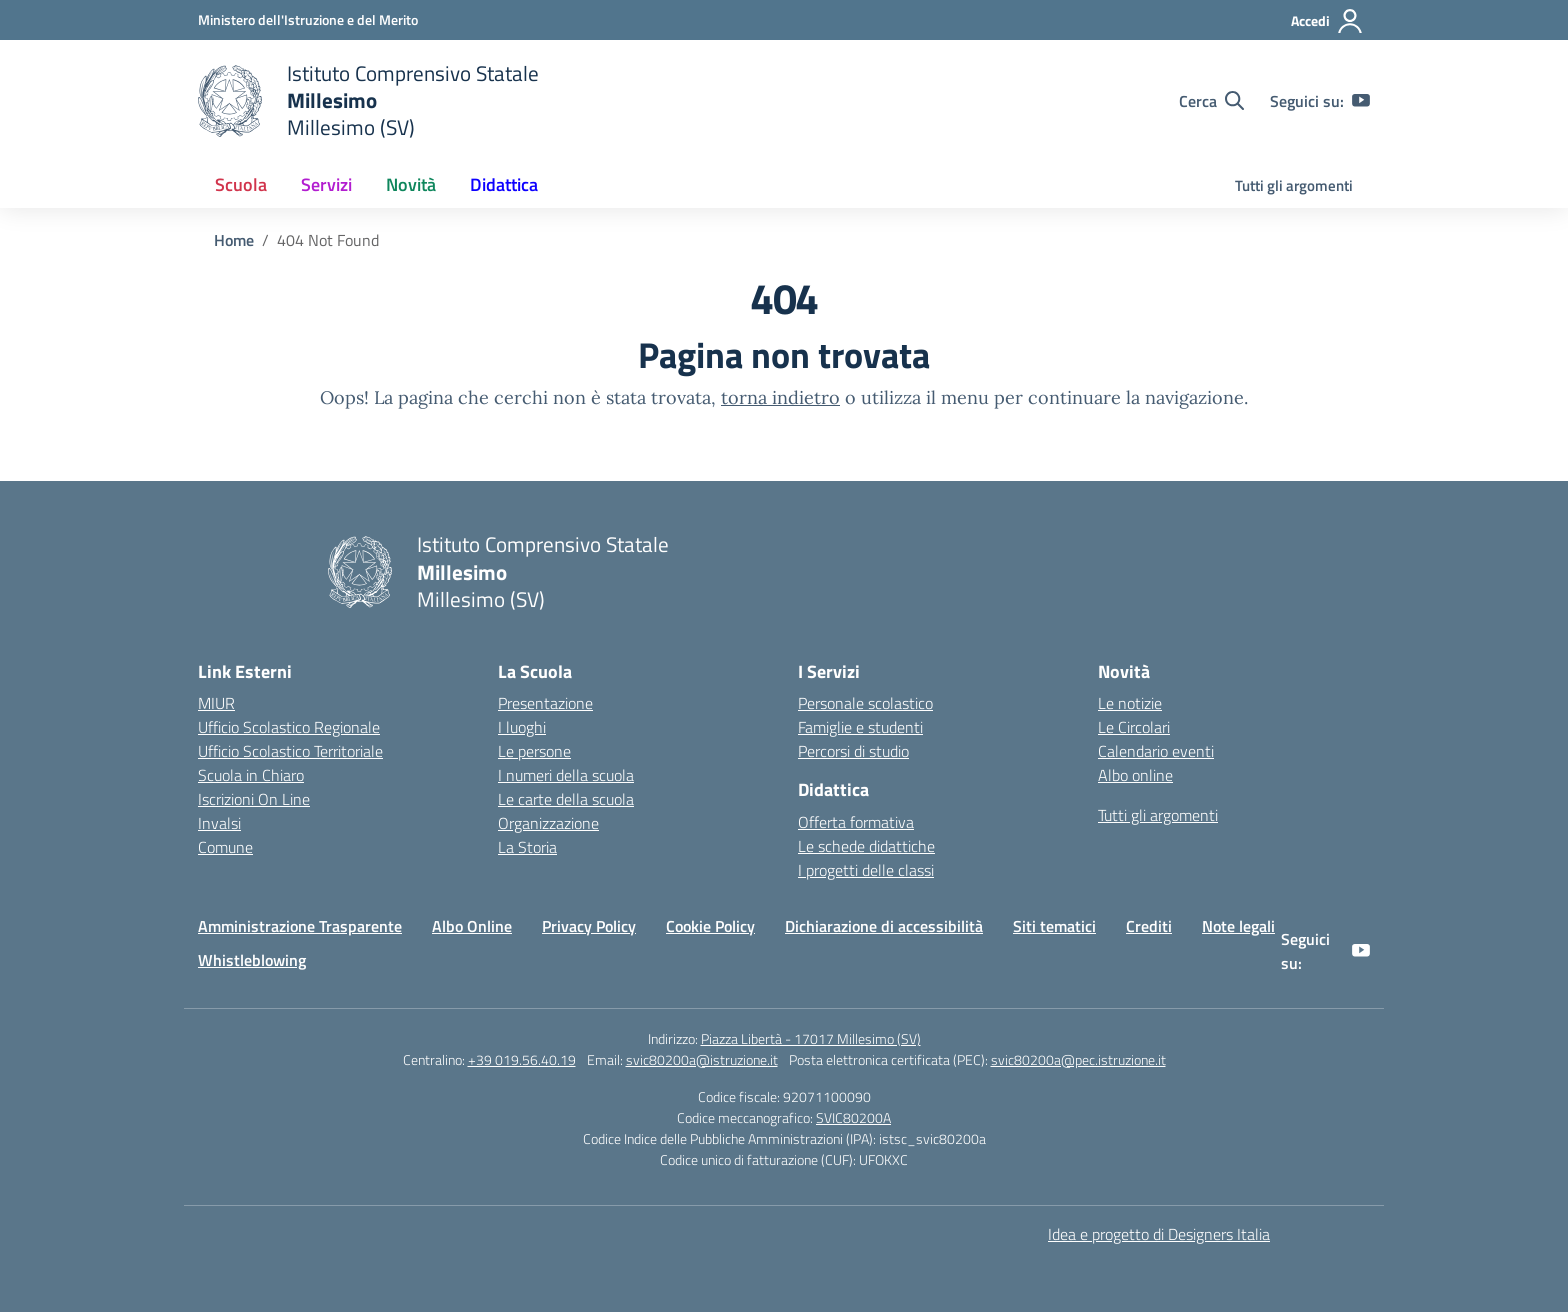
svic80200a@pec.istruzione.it (1078, 1059)
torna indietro (780, 397)
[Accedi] (1327, 21)
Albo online (1135, 775)
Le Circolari (1134, 727)
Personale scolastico (865, 703)
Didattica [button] (504, 184)
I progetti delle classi (866, 870)
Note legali (1238, 926)
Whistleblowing (252, 960)
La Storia (527, 847)
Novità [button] (411, 184)
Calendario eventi (1156, 751)
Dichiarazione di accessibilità (884, 926)
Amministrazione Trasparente (300, 926)
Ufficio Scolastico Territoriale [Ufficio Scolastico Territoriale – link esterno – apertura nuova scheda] (290, 751)
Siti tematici (1054, 926)
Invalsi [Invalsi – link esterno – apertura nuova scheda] (219, 823)
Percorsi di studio (853, 751)
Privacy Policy (589, 926)
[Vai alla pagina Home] (234, 240)
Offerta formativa (856, 822)
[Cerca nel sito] (1211, 101)
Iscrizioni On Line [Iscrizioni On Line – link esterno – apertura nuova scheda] (254, 799)
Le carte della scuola (566, 799)
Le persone (534, 751)
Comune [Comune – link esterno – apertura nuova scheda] (225, 847)
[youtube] (1361, 101)
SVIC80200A (853, 1117)
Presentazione (545, 703)
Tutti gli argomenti (1294, 185)
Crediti (1149, 926)
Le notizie (1130, 703)
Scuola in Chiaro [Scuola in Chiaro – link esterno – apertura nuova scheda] (251, 775)
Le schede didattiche (866, 846)
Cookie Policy (710, 926)
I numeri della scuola (566, 775)
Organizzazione (548, 823)
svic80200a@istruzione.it (702, 1059)
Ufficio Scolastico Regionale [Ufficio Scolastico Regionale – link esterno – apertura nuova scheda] (289, 727)
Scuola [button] (241, 184)
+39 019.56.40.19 (522, 1059)
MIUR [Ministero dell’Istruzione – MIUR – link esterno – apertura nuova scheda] (216, 703)
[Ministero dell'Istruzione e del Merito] (308, 19)
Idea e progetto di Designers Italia (1159, 1234)
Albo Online (472, 926)
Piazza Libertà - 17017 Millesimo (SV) (811, 1038)
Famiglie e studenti (860, 727)
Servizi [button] (326, 184)
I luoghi (522, 727)
